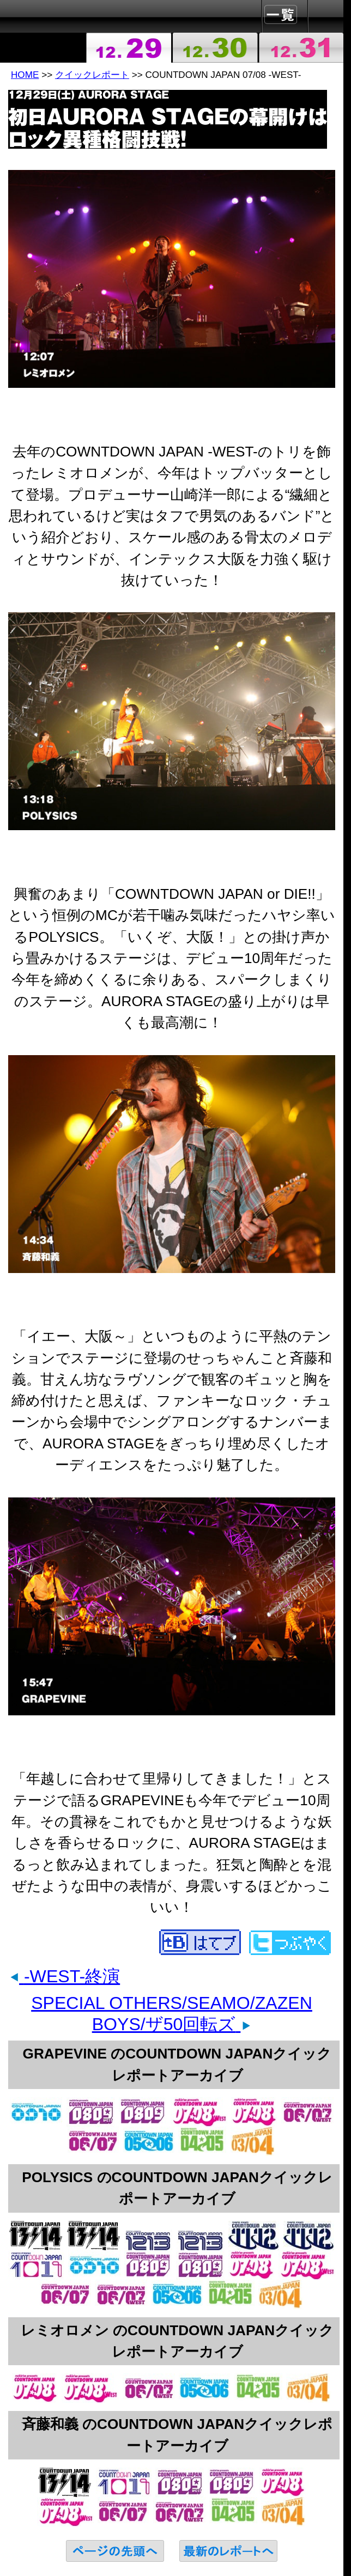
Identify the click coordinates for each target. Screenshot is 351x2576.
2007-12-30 (215, 48)
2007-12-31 (301, 48)
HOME (25, 74)
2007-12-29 (129, 48)
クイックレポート (92, 74)
